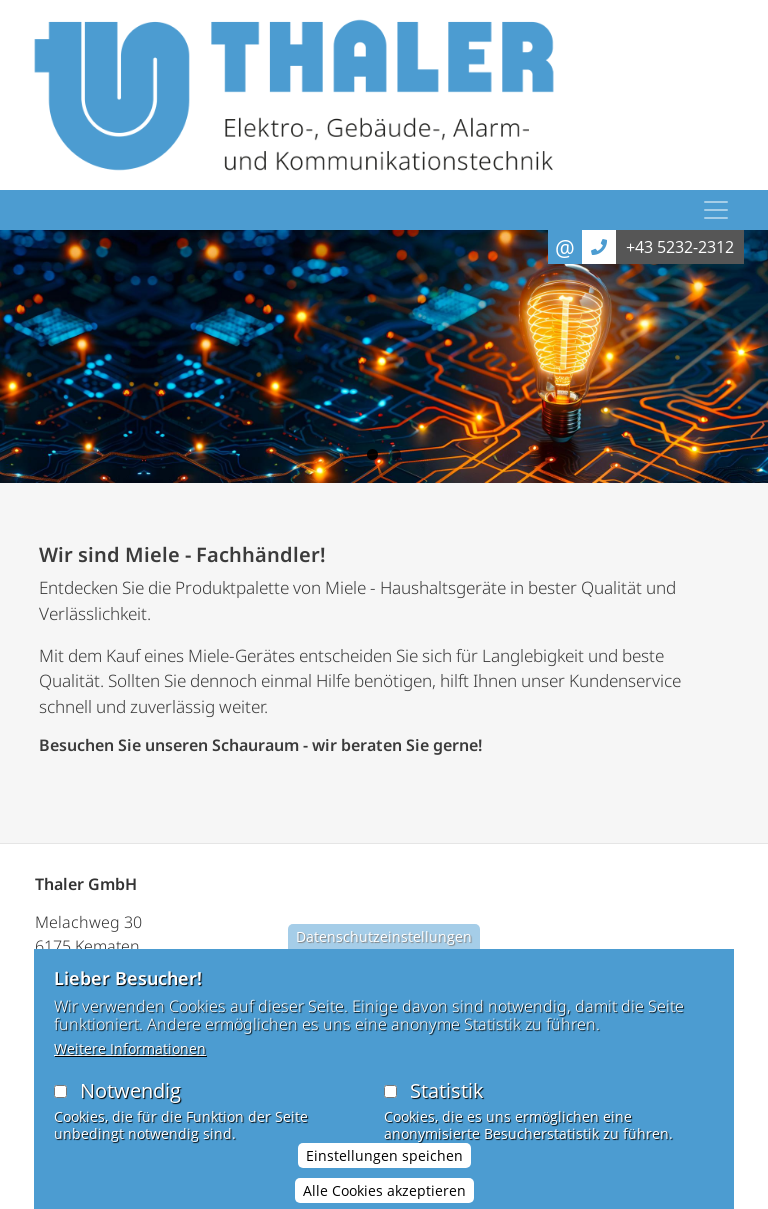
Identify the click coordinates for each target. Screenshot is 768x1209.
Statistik (447, 1105)
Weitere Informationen (130, 1063)
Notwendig (130, 1105)
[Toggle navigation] (716, 210)
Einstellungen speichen (384, 1170)
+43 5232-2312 (680, 247)
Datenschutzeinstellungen (384, 951)
